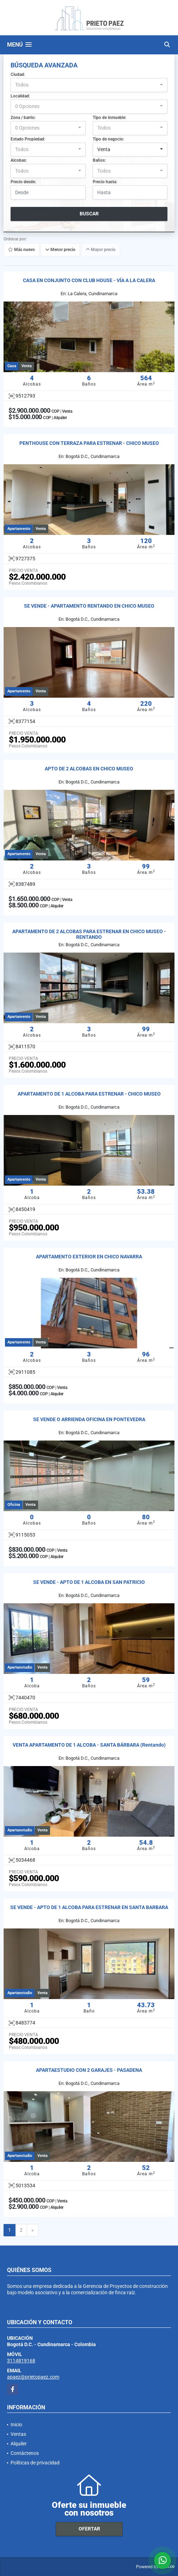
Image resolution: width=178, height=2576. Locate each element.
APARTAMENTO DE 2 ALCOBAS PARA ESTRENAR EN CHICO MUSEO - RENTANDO (89, 934)
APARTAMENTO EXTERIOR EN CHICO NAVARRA (89, 1256)
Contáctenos (25, 2453)
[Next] (32, 2230)
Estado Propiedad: (28, 139)
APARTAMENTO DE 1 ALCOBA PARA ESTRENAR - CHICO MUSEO (89, 1094)
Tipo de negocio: (108, 139)
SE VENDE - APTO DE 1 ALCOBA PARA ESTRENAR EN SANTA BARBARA (89, 1907)
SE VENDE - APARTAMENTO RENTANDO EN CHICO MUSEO (89, 606)
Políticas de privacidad (35, 2462)
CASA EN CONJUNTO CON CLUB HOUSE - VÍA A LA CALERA (89, 280)
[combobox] (89, 85)
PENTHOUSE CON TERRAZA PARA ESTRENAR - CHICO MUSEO (89, 443)
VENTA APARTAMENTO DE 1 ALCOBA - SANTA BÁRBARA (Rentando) (89, 1745)
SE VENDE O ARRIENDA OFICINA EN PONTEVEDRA (89, 1419)
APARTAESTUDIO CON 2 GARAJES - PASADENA (89, 2070)
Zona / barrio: (23, 117)
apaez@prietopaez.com (33, 2377)
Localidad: (20, 96)
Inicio (16, 2424)
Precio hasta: (105, 181)
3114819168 (21, 2360)
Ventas (18, 2434)
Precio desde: (23, 181)
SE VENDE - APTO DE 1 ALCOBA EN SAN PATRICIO (89, 1582)
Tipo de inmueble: (109, 117)
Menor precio (60, 250)
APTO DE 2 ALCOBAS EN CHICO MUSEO (89, 768)
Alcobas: (19, 160)
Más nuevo (21, 250)
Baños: (99, 160)
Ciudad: (18, 74)
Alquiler (19, 2443)
